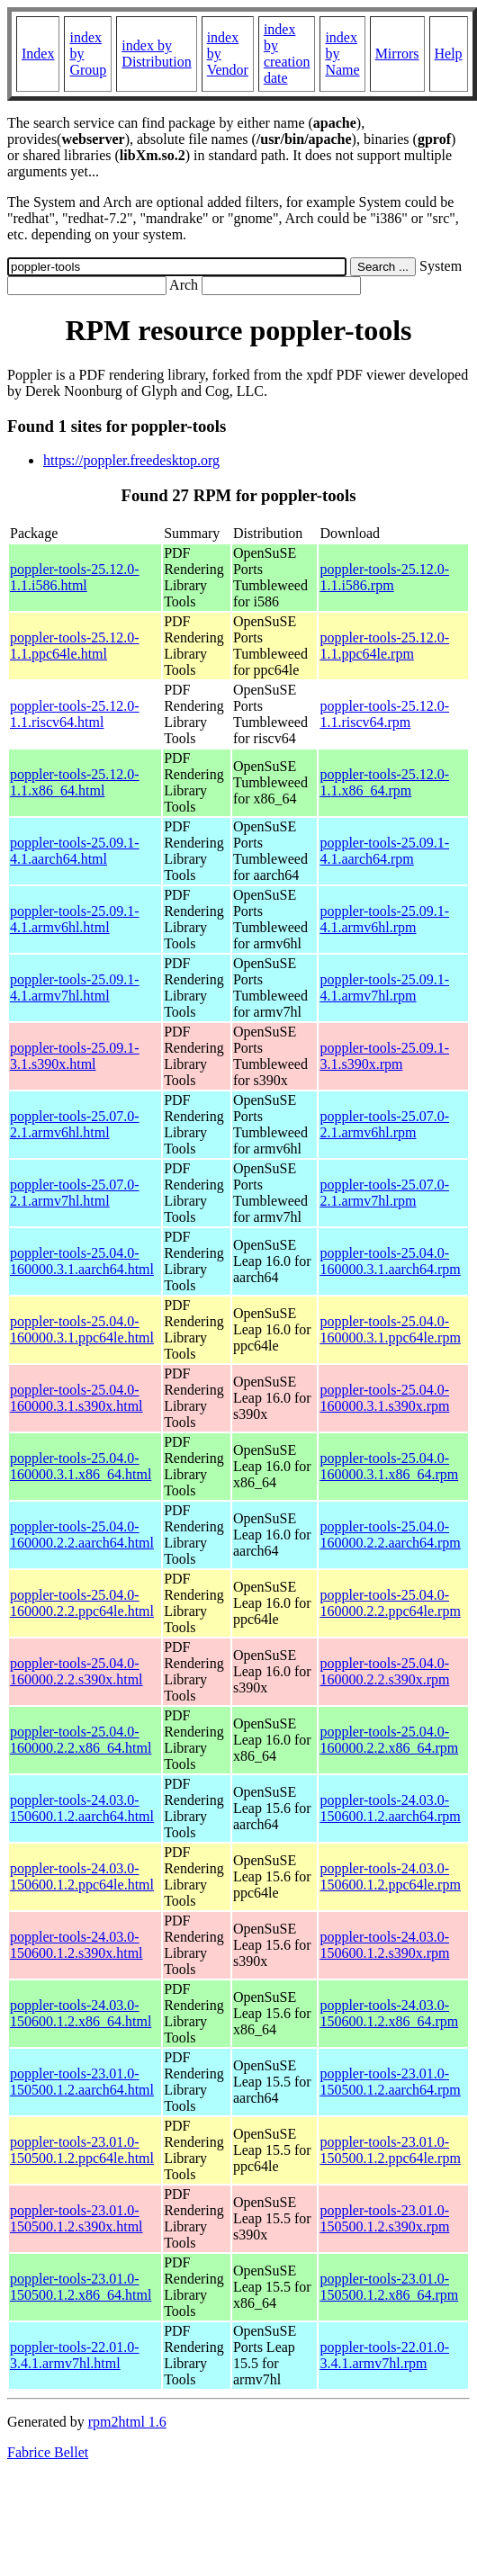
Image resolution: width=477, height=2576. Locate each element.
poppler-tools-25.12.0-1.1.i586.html (75, 577)
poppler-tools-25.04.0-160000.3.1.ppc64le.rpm (390, 1329)
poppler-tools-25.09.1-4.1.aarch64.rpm (384, 850)
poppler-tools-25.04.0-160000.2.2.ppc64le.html (82, 1603)
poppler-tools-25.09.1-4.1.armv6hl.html (75, 919)
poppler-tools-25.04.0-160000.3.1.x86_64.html (80, 1466)
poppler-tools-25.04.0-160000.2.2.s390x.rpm (384, 1671)
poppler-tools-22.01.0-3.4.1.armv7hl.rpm (384, 2355)
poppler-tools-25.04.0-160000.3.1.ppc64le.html (82, 1329)
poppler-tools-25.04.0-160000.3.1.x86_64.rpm (389, 1466)
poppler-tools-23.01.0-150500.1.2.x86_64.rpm (389, 2286)
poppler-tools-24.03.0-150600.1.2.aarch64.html (82, 1808)
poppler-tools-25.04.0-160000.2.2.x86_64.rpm (389, 1739)
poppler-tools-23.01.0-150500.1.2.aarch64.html (82, 2081)
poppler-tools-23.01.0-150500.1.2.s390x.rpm (384, 2218)
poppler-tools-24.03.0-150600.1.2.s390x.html (76, 1945)
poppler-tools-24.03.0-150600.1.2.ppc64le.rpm (390, 1876)
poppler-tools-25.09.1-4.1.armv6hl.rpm (384, 919)
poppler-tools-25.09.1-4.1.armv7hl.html (75, 987)
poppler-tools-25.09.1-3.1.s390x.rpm (384, 1056)
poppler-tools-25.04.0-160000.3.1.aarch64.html (82, 1261)
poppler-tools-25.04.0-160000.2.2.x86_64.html (80, 1739)
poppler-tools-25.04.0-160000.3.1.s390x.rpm (384, 1398)
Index (38, 53)
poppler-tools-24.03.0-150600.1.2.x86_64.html (80, 2013)
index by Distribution (156, 53)
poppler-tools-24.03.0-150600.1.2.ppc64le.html (82, 1876)
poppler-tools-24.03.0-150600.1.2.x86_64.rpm (389, 2013)
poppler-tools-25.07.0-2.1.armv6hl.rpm (384, 1124)
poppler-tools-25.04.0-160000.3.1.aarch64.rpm (390, 1261)
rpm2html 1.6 (127, 2421)
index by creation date (287, 53)
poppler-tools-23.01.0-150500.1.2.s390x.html (76, 2218)
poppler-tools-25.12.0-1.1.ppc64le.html (75, 645)
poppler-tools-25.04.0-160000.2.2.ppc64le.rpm (390, 1603)
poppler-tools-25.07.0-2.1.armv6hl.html (75, 1124)
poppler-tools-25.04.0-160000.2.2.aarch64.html (82, 1534)
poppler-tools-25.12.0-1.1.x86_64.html (75, 782)
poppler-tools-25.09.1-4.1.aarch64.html (75, 850)
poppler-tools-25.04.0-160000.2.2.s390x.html (76, 1671)
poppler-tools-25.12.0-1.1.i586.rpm (384, 577)
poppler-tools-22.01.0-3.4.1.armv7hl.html (75, 2355)
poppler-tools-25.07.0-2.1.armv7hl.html (75, 1192)
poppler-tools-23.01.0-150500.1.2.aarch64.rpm (390, 2081)
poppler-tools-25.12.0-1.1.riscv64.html (75, 714)
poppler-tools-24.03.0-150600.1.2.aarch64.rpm (390, 1808)
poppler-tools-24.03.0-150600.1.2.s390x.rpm (384, 1945)
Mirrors (397, 53)
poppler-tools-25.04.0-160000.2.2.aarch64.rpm (390, 1534)
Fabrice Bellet (47, 2452)
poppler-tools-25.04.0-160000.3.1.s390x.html (76, 1398)
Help (449, 53)
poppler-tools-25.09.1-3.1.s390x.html (75, 1056)
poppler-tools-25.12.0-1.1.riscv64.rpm (384, 714)
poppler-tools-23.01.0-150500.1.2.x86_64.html (80, 2286)
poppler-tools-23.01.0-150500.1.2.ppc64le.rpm (390, 2150)
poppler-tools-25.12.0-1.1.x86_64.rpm (384, 782)
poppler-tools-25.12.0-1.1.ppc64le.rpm (384, 645)
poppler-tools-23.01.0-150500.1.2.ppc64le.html (82, 2150)
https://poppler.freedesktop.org (131, 460)
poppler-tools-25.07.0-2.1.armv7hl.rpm (384, 1192)
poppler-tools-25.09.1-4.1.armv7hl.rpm (384, 987)
